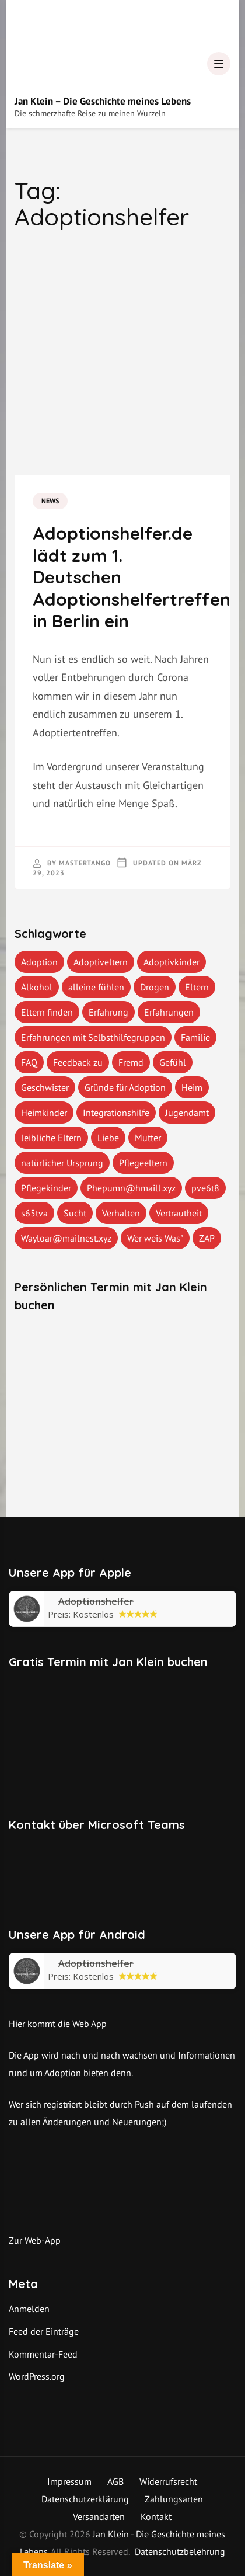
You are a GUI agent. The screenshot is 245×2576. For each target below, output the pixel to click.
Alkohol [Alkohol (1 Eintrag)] (36, 987)
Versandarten (99, 2516)
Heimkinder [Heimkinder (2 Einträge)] (44, 1112)
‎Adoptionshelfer (96, 1601)
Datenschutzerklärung (85, 2499)
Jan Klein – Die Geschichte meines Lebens (103, 101)
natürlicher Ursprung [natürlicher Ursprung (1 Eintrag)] (62, 1163)
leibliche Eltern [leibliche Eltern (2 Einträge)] (51, 1137)
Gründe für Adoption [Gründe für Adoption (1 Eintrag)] (125, 1087)
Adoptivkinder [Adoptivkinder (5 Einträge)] (172, 962)
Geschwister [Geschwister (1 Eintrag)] (45, 1087)
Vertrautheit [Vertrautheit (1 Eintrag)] (179, 1213)
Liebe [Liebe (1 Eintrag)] (108, 1137)
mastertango (85, 862)
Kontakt (156, 2516)
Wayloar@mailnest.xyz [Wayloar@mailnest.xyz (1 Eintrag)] (66, 1238)
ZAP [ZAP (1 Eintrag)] (207, 1238)
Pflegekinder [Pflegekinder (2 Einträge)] (46, 1188)
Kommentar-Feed (43, 2354)
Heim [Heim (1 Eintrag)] (191, 1087)
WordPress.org (37, 2376)
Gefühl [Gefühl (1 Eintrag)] (172, 1062)
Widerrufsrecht (168, 2481)
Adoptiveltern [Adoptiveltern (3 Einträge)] (101, 962)
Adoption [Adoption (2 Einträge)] (39, 962)
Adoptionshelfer (96, 1963)
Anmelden (29, 2308)
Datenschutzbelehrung (180, 2551)
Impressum (69, 2481)
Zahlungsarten (174, 2499)
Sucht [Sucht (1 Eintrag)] (75, 1213)
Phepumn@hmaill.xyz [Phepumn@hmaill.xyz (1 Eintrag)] (131, 1188)
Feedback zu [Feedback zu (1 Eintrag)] (78, 1062)
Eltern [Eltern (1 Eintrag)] (197, 987)
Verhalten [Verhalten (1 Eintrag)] (121, 1213)
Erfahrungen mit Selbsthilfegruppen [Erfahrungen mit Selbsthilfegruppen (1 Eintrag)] (93, 1037)
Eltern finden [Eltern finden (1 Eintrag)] (47, 1012)
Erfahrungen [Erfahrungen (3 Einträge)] (169, 1012)
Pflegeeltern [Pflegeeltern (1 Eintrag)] (143, 1163)
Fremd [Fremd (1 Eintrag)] (131, 1062)
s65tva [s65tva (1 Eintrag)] (34, 1213)
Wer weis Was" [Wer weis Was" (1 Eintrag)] (155, 1238)
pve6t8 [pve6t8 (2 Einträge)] (205, 1188)
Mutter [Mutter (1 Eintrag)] (148, 1137)
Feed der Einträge (44, 2331)
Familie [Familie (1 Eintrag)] (195, 1037)
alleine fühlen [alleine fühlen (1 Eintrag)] (96, 987)
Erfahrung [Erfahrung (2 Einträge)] (108, 1012)
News (50, 500)
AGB (115, 2481)
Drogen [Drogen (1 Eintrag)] (154, 987)
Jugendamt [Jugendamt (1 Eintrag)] (187, 1112)
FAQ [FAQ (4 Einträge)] (29, 1062)
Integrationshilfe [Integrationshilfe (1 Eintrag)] (116, 1112)
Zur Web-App (35, 2240)
